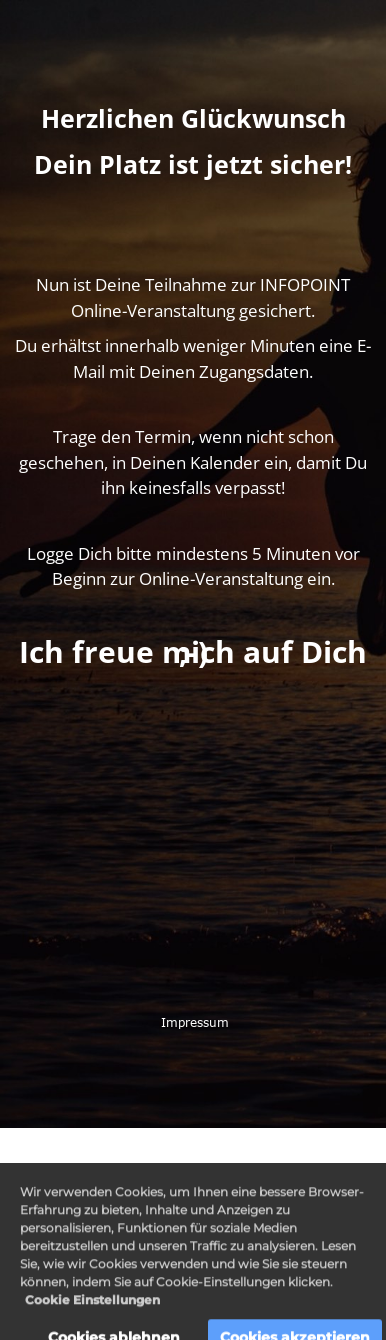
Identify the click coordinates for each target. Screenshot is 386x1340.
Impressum (193, 1022)
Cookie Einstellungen (92, 1310)
